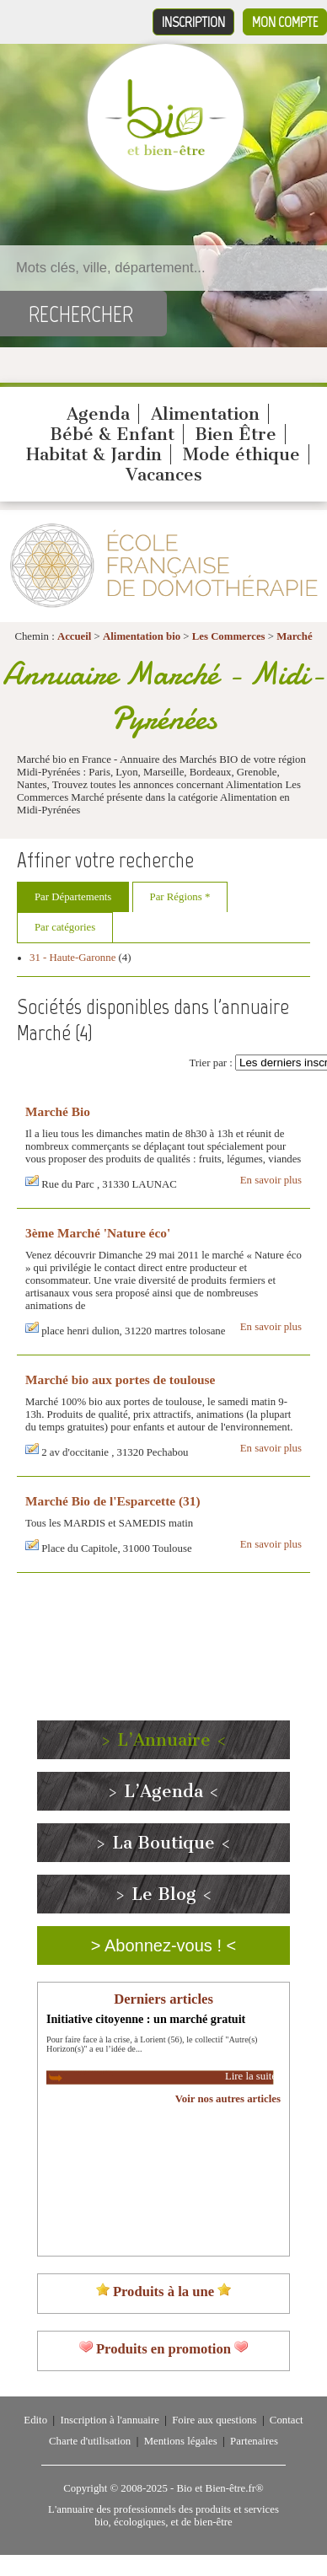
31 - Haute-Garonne (72, 957)
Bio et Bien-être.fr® (219, 2488)
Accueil (74, 636)
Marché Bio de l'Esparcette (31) (113, 1501)
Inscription (193, 21)
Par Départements (73, 897)
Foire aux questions (214, 2420)
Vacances (164, 474)
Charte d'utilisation (90, 2441)
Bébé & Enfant (112, 434)
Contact (286, 2420)
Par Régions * (180, 897)
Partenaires (254, 2441)
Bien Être (235, 434)
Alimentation (205, 414)
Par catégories (65, 927)
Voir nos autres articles (228, 2099)
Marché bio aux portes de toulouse (120, 1379)
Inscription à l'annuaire (109, 2420)
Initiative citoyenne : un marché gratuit (145, 2019)
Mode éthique (241, 454)
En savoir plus (271, 1180)
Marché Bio (57, 1111)
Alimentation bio (141, 636)
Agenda (98, 414)
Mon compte (285, 21)
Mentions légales (180, 2441)
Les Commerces (228, 636)
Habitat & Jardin (94, 454)
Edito (35, 2420)
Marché (294, 636)
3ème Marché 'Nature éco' (97, 1233)
